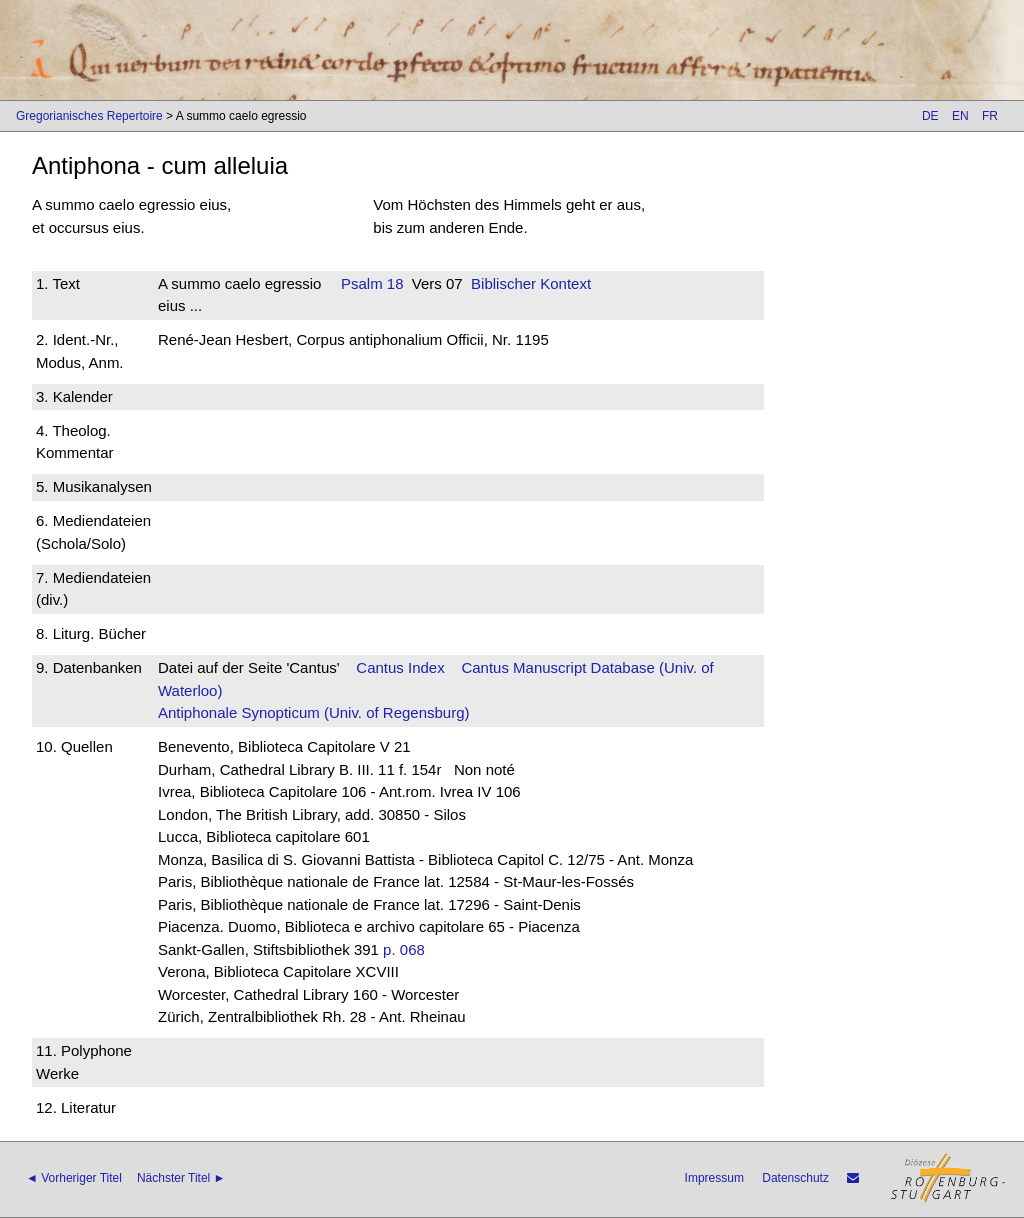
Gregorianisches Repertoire (89, 116)
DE (930, 116)
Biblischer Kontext (531, 283)
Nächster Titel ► (181, 1178)
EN (960, 116)
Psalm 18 (372, 283)
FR (990, 116)
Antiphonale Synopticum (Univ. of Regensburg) (314, 712)
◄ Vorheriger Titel (74, 1178)
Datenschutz (795, 1178)
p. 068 (404, 949)
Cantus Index (400, 667)
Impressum (714, 1178)
